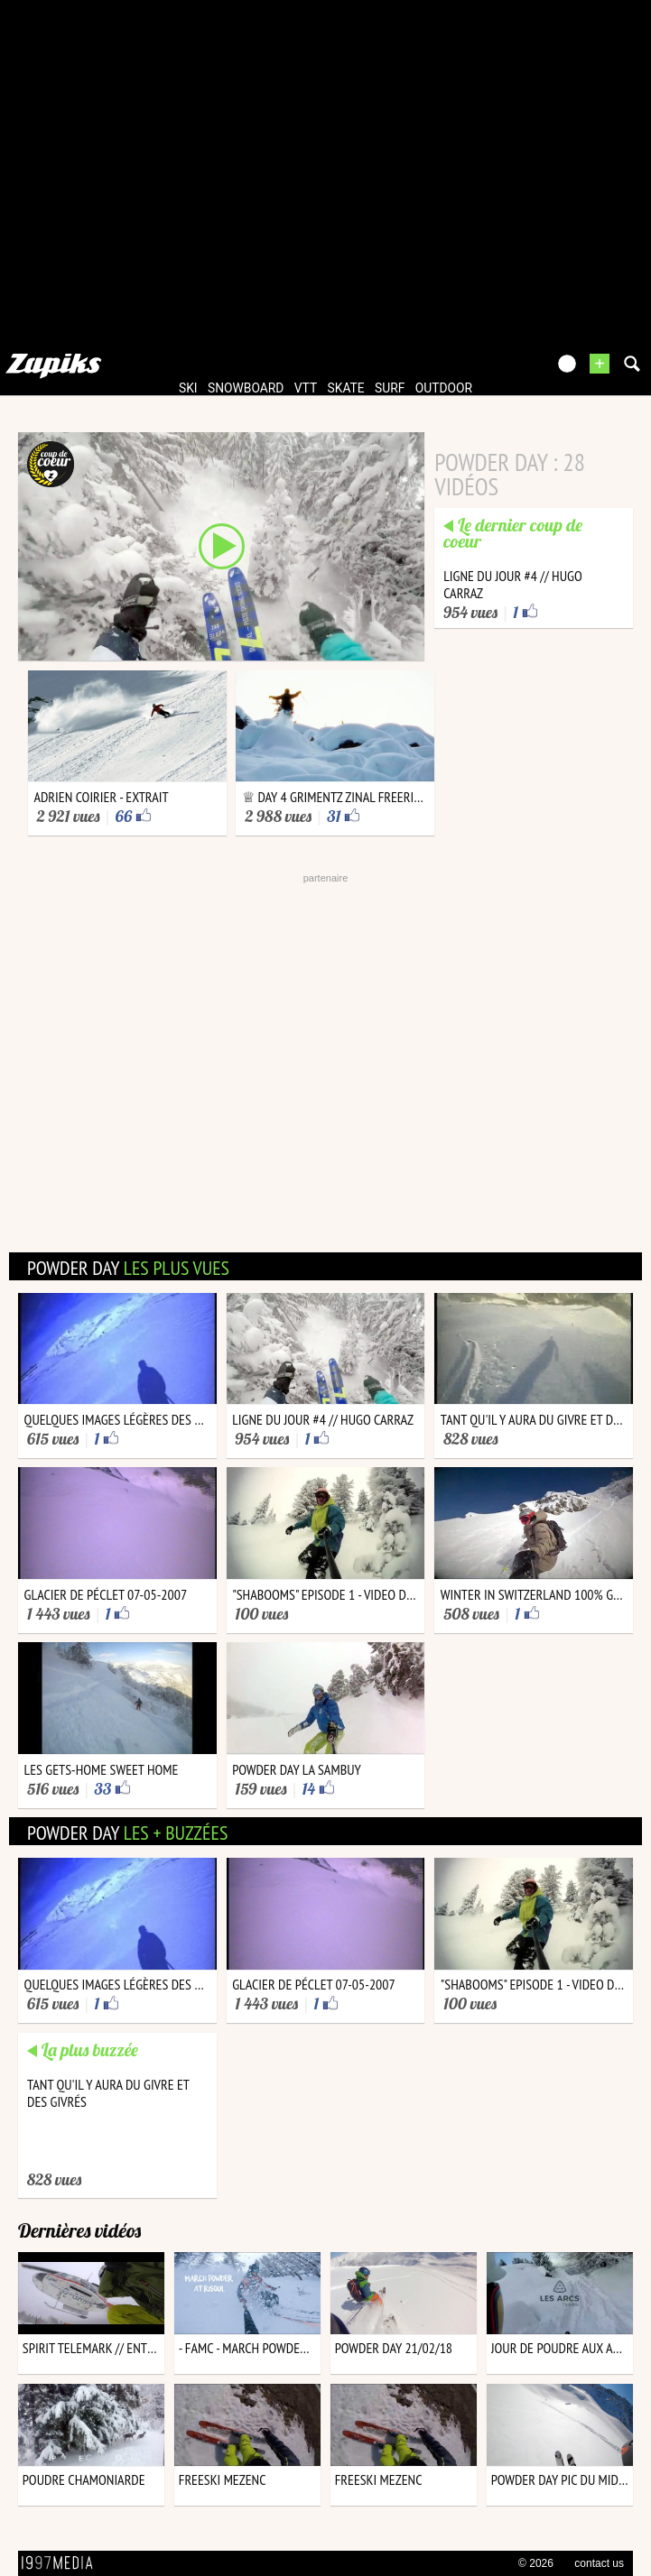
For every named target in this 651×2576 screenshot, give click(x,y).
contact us (599, 2563)
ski (188, 388)
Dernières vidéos (79, 2230)
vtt (305, 388)
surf (390, 388)
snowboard (246, 388)
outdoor (443, 388)
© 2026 (535, 2563)
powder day (128, 1267)
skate (346, 388)
